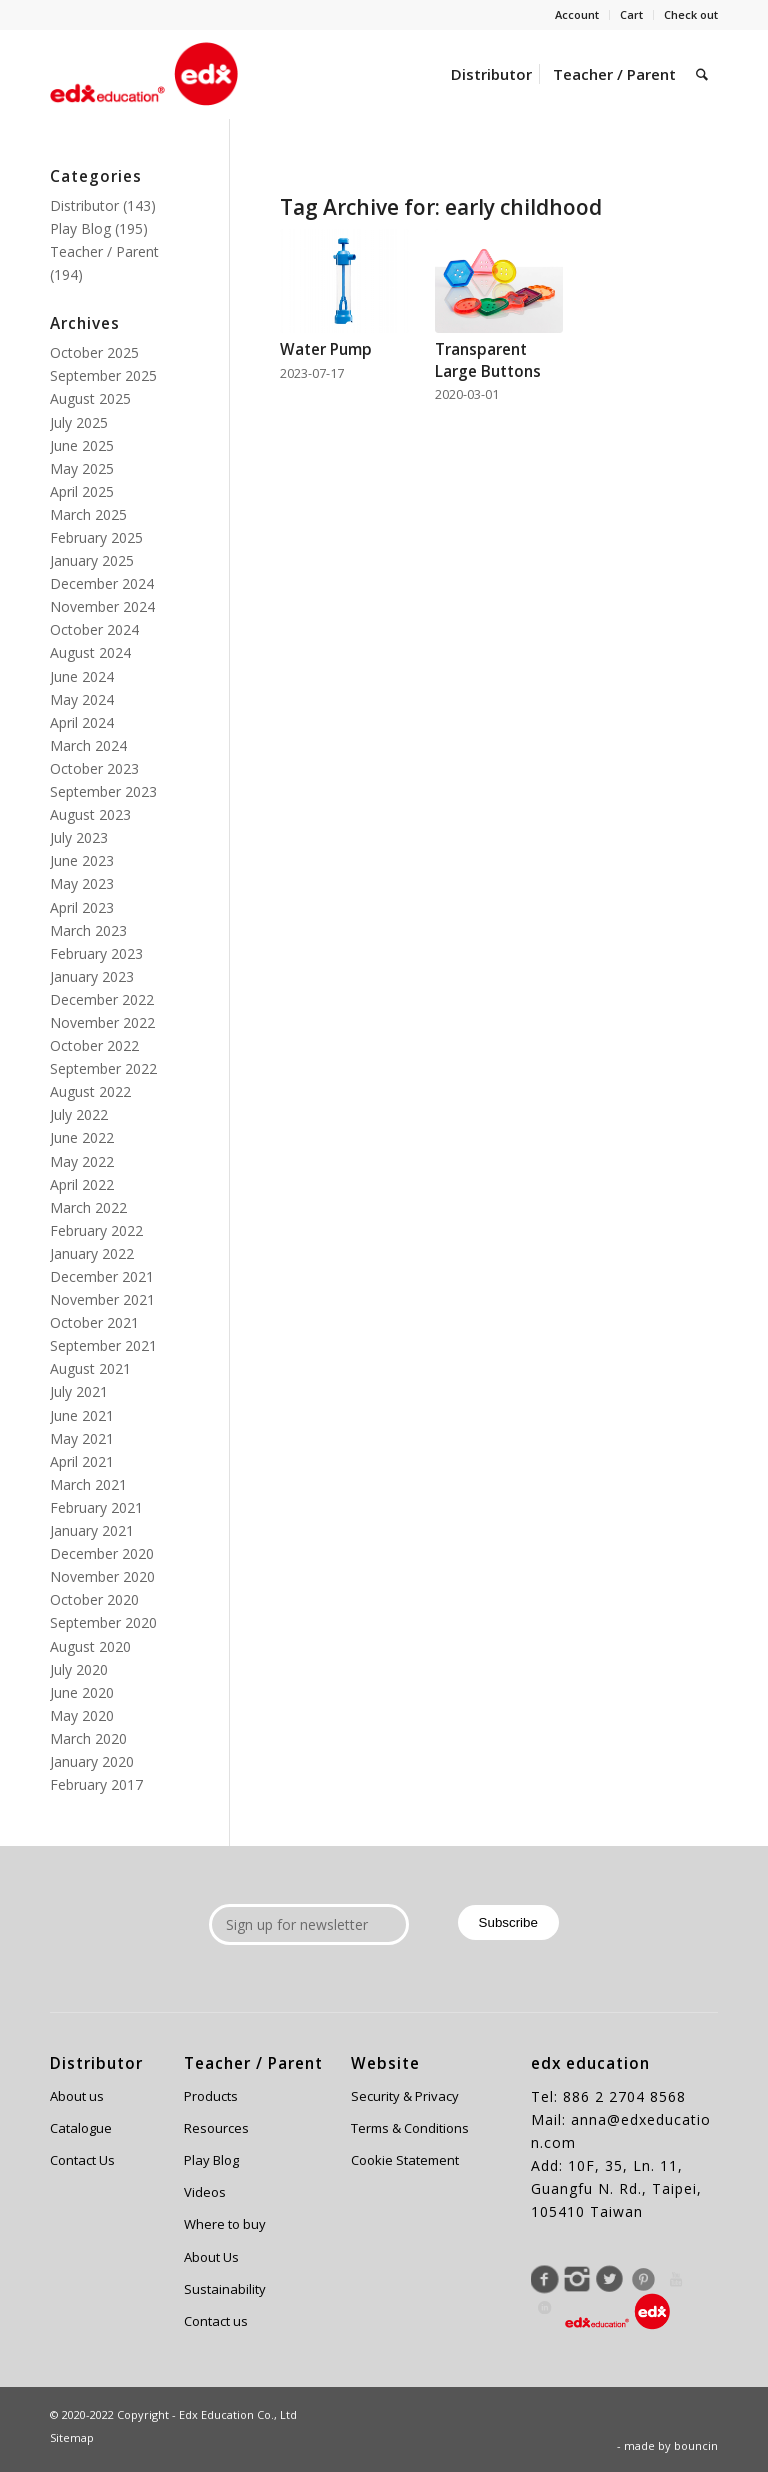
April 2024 (82, 722)
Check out (691, 14)
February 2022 (96, 1230)
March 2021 (88, 1484)
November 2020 (102, 1576)
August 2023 (90, 814)
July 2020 (79, 1669)
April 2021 (82, 1461)
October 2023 (94, 768)
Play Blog (80, 228)
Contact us (216, 2321)
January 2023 (92, 976)
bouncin (696, 2445)
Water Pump (326, 349)
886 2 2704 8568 (624, 2096)
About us (77, 2096)
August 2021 (90, 1368)
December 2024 (102, 583)
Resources (216, 2128)
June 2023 (82, 860)
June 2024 (82, 676)
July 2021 (79, 1391)
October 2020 (94, 1599)
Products (211, 2096)
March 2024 (88, 745)
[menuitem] (577, 15)
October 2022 (94, 1045)
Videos (205, 2192)
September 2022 (103, 1068)
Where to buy (225, 2224)
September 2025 (103, 375)
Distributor (84, 205)
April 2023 (82, 907)
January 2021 (92, 1530)
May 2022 (82, 1161)
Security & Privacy (405, 2096)
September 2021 (103, 1345)
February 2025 (96, 537)
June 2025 (82, 445)
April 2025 (82, 491)
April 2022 (82, 1184)
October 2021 (94, 1322)
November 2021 (102, 1299)
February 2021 (96, 1507)
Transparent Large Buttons (488, 360)
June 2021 (82, 1415)
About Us (211, 2257)
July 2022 (79, 1114)
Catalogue (81, 2128)
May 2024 (82, 699)
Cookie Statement (405, 2160)
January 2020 (92, 1761)
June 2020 (82, 1692)
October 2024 (94, 629)
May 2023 (82, 883)
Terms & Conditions (410, 2128)
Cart (631, 14)
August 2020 (90, 1646)
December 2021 (102, 1276)
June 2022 (82, 1137)
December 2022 (102, 999)
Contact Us (82, 2160)
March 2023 (88, 930)
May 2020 (82, 1715)
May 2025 (82, 468)
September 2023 (103, 791)
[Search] (702, 74)
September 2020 (103, 1622)
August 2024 (90, 652)
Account (577, 14)
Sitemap (72, 2437)
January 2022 (92, 1253)
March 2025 (88, 514)
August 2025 (90, 398)
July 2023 (79, 837)
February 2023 (96, 953)
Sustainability (225, 2289)
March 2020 (88, 1738)
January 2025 (92, 560)
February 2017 (96, 1784)
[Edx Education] (144, 74)
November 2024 (102, 606)
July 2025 (79, 422)
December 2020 (102, 1553)
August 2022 (90, 1091)
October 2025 (94, 352)
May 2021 (82, 1438)
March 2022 (88, 1207)
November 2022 (102, 1022)
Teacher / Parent (104, 251)
